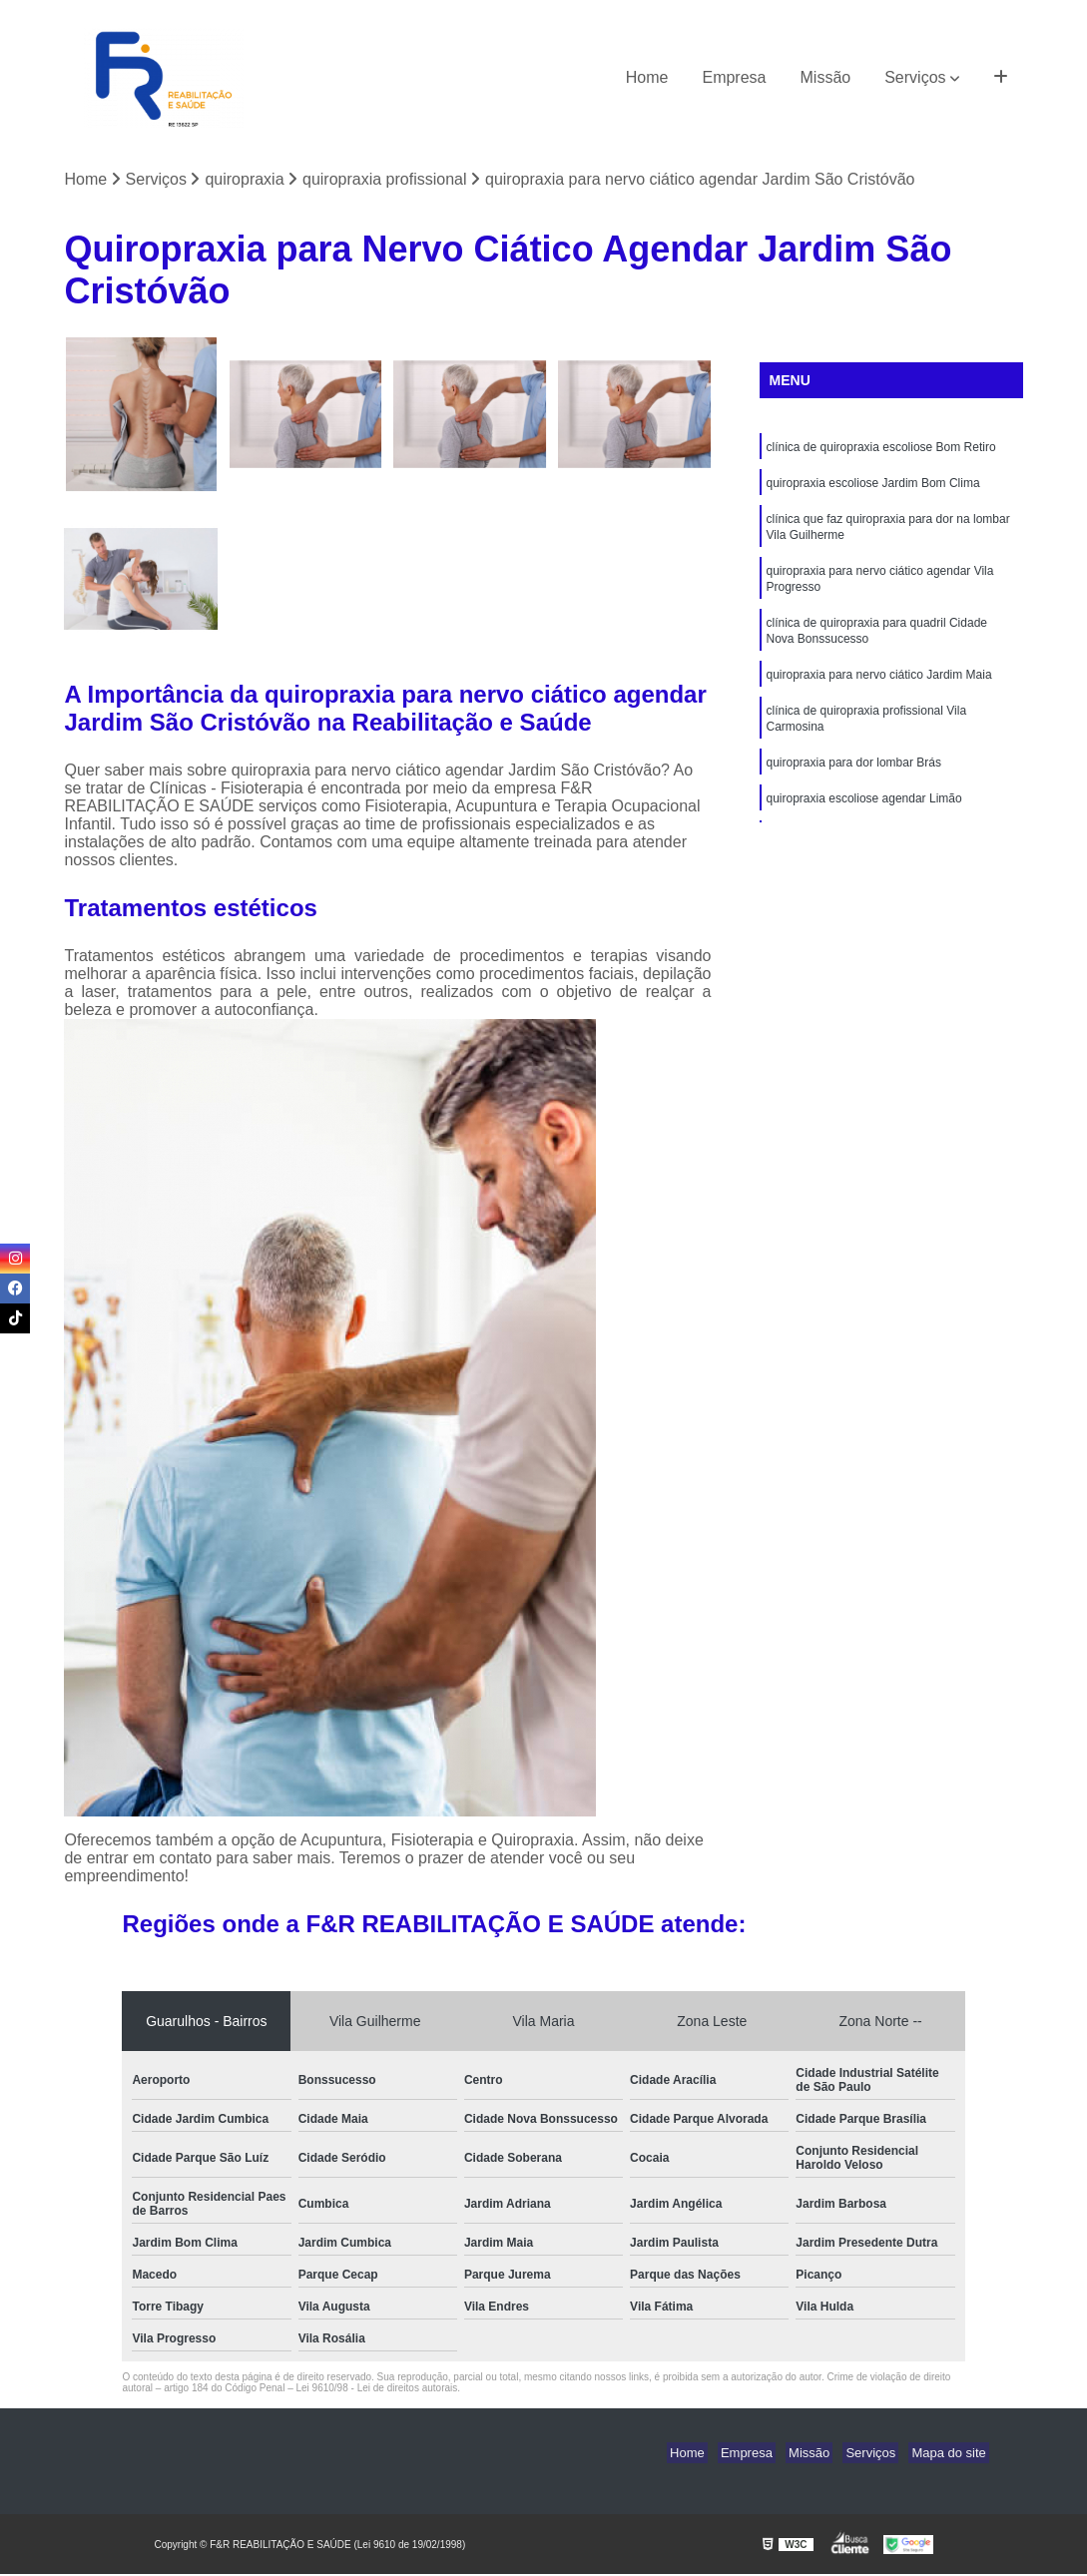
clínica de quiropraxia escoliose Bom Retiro (881, 450)
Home (647, 77)
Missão (826, 77)
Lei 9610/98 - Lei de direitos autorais (376, 2389)
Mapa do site (952, 2454)
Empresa (734, 77)
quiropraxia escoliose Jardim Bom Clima (873, 488)
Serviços (914, 77)
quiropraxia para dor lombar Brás (854, 787)
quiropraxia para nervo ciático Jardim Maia (879, 694)
